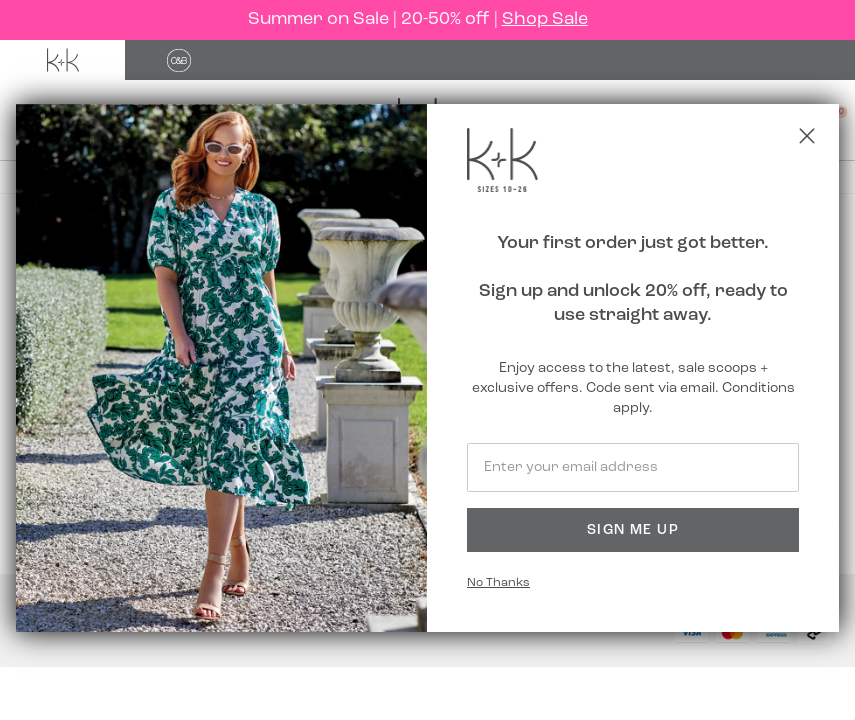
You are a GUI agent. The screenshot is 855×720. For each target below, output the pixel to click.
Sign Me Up (633, 530)
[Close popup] (807, 136)
